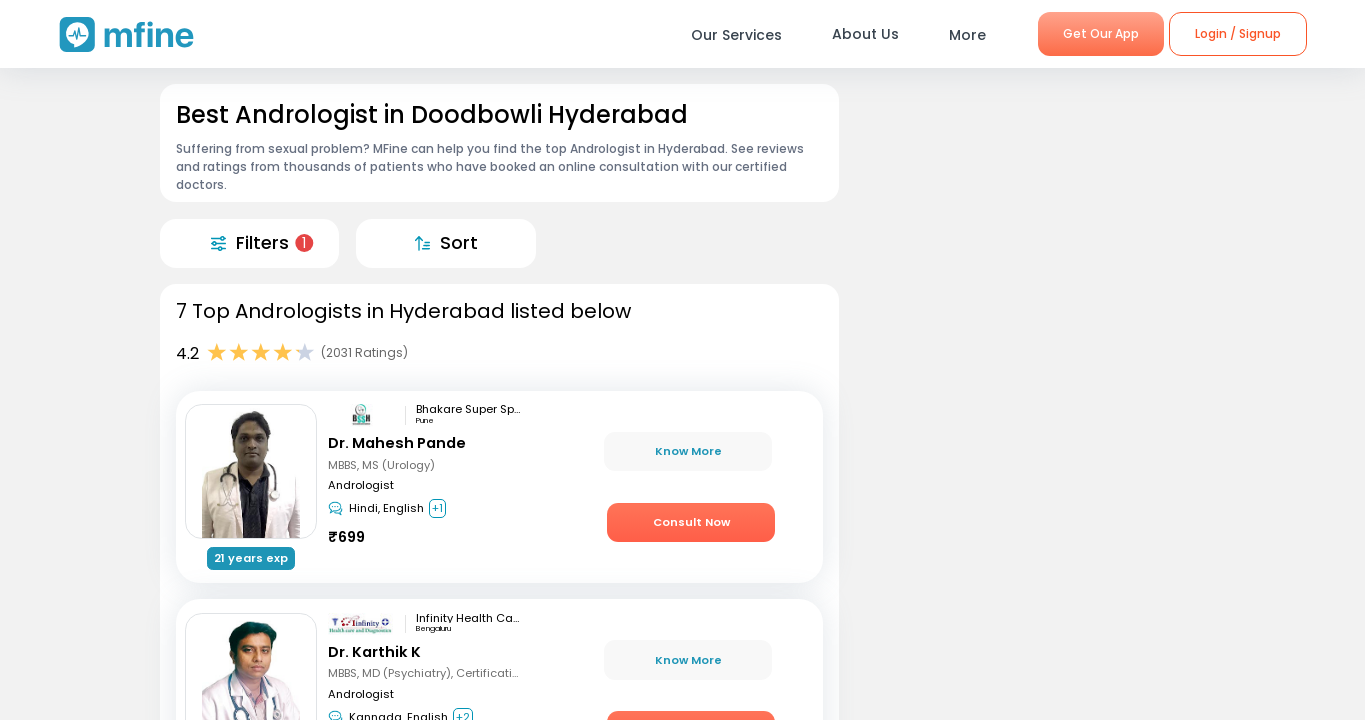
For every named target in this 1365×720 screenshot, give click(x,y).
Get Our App (1101, 33)
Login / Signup (1238, 33)
